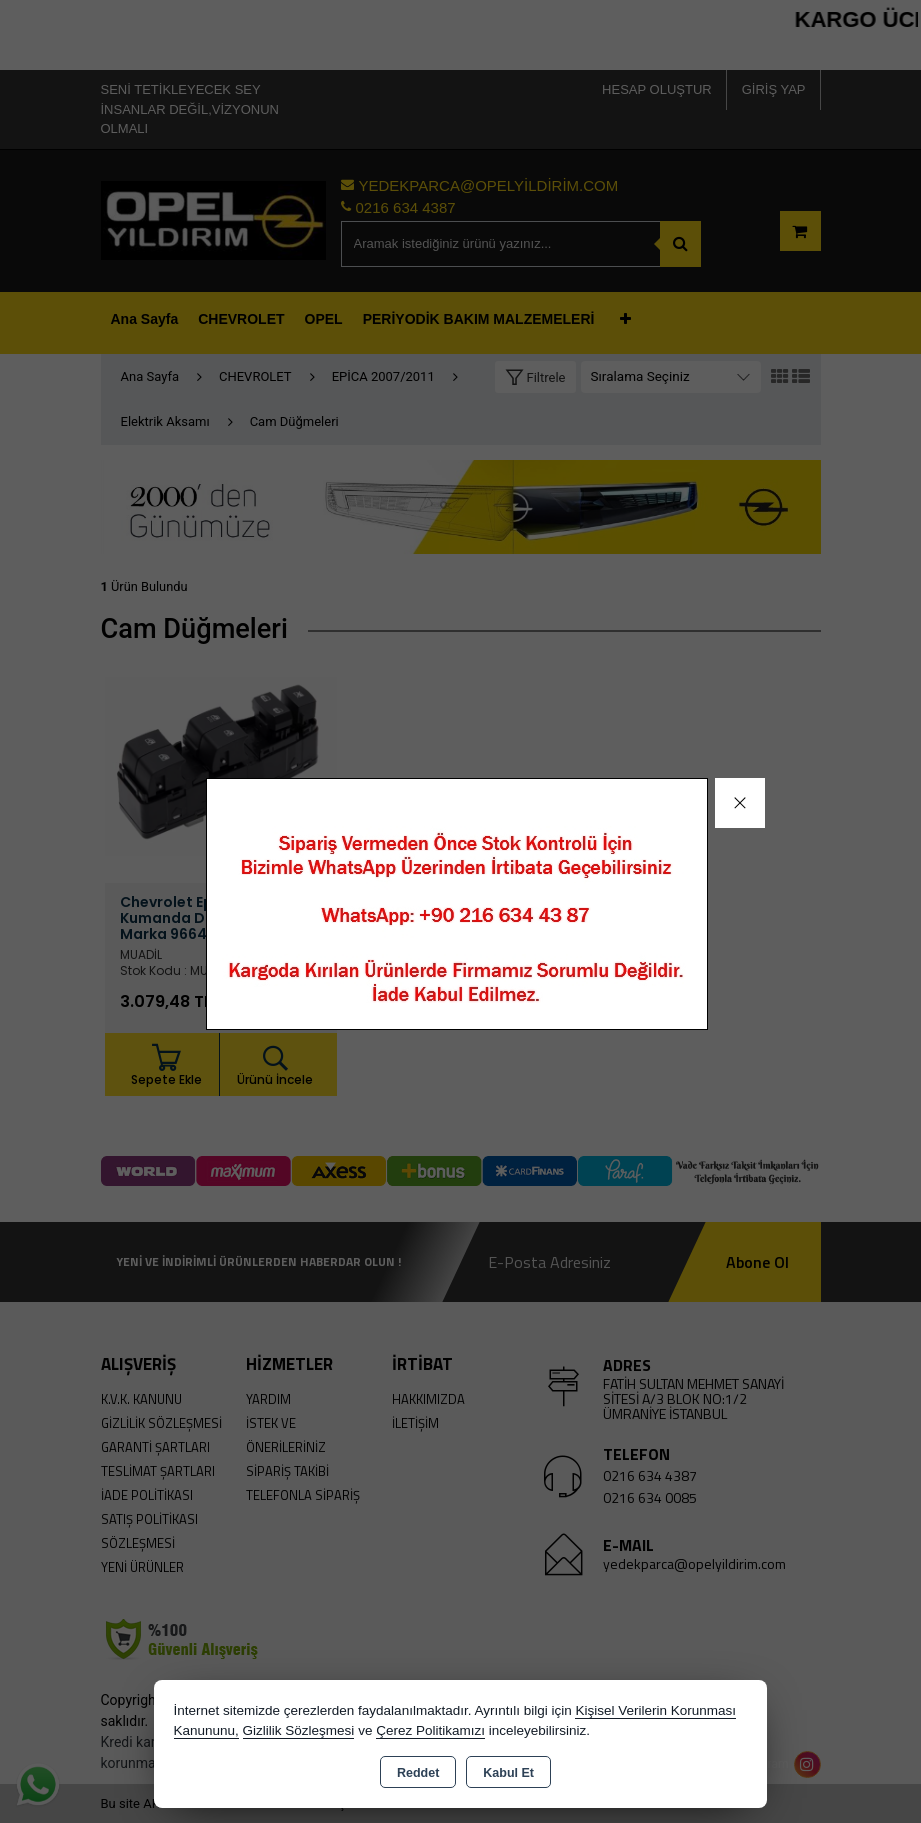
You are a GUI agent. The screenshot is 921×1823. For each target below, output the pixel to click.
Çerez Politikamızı (430, 1730)
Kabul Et (508, 1773)
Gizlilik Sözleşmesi (299, 1730)
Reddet (418, 1773)
